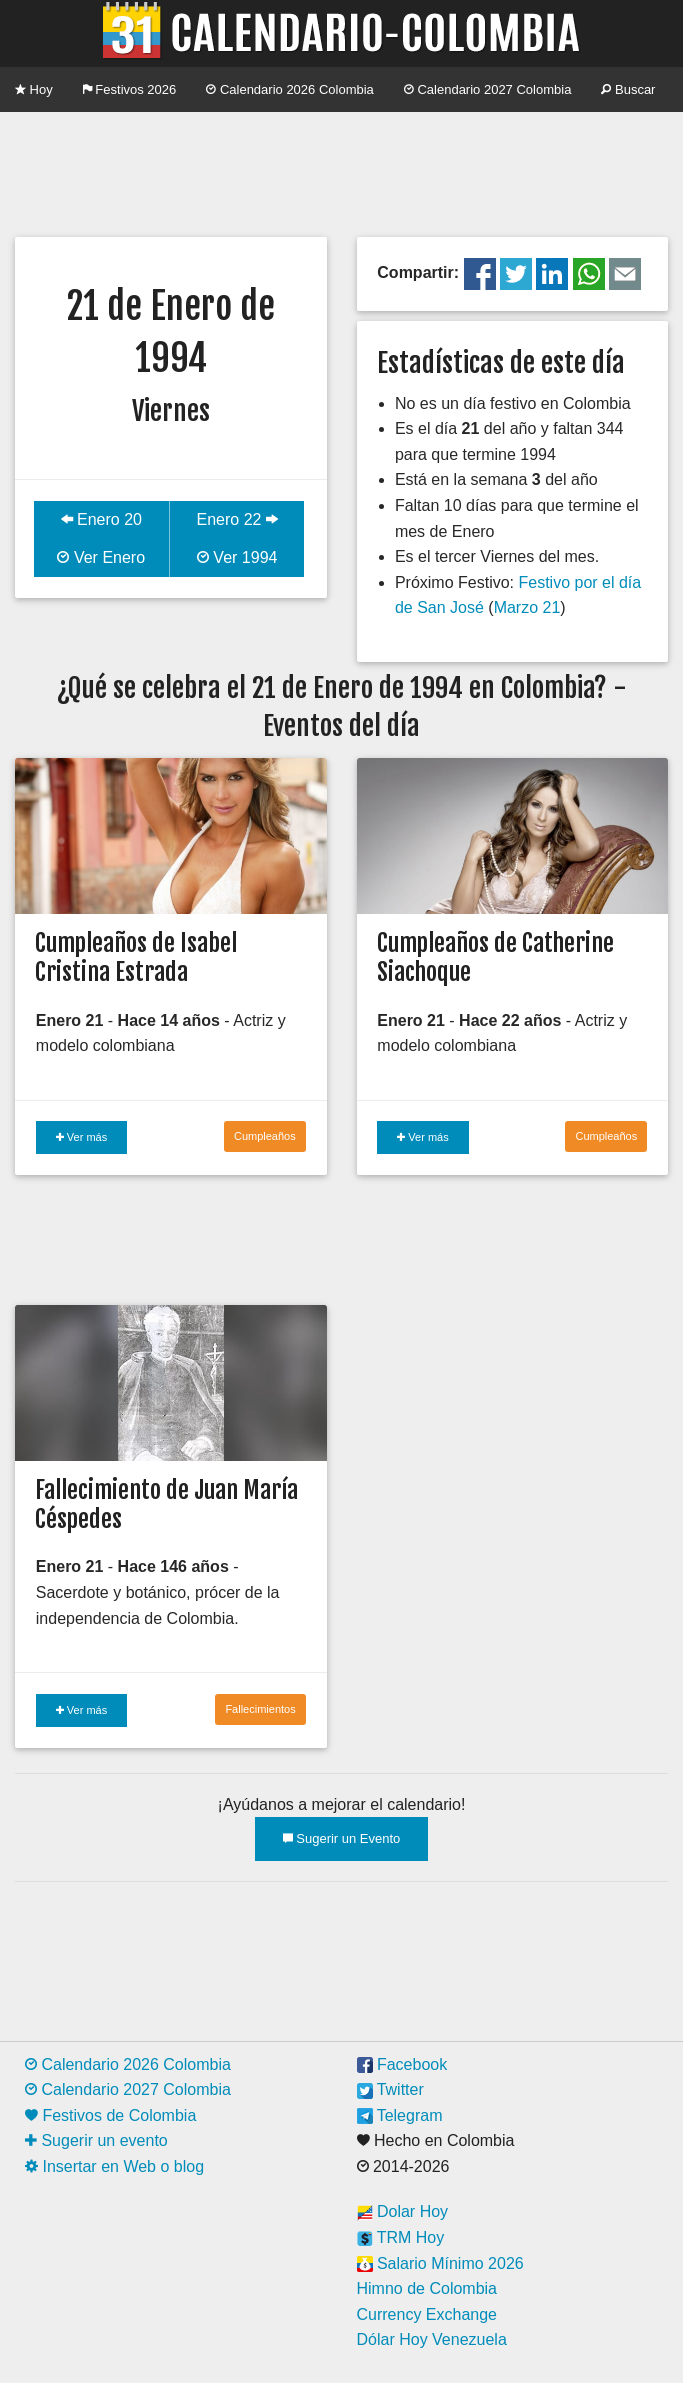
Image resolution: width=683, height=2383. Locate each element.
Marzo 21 (527, 607)
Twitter (390, 2089)
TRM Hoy (401, 2237)
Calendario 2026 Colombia (290, 89)
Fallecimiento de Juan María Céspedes (166, 1504)
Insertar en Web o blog (114, 2166)
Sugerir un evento (96, 2140)
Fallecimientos (260, 1709)
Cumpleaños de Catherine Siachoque (495, 957)
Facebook (402, 2064)
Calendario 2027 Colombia (488, 89)
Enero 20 (101, 519)
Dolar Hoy (403, 2211)
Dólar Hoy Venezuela (432, 2339)
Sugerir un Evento (342, 1838)
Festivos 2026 (130, 89)
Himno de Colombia (427, 2288)
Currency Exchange (427, 2314)
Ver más (81, 1137)
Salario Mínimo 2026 (440, 2263)
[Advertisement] (341, 172)
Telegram (400, 2115)
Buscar (628, 89)
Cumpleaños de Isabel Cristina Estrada (136, 957)
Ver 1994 (237, 557)
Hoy (34, 89)
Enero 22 (236, 519)
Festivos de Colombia (110, 2115)
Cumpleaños (265, 1136)
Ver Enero (101, 557)
